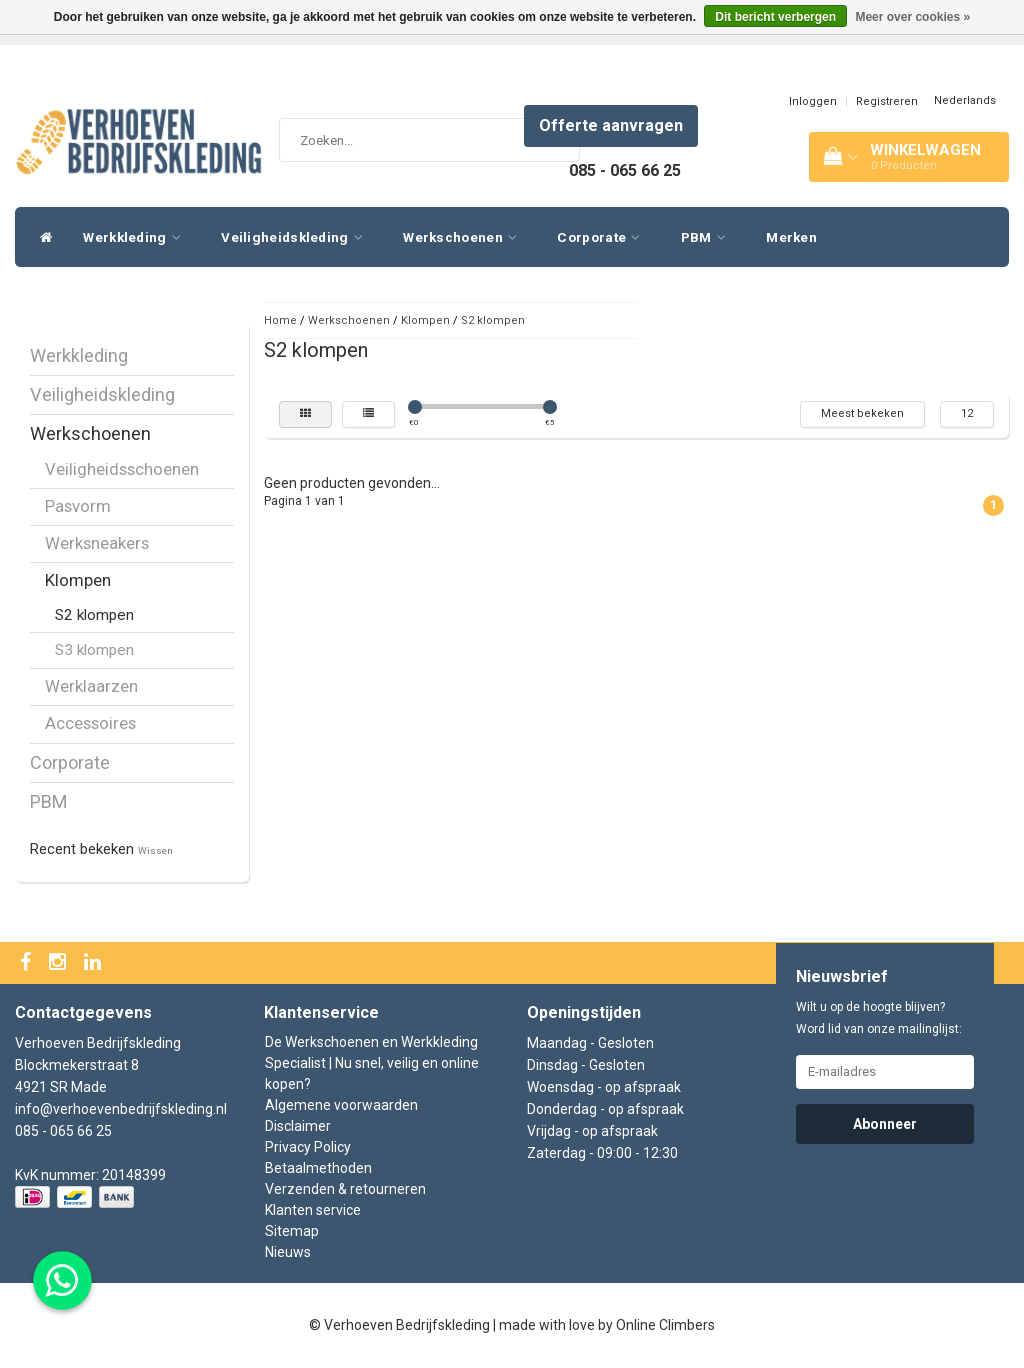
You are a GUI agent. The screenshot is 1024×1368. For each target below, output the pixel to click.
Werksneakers (97, 543)
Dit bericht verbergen (775, 17)
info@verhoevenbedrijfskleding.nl (121, 1109)
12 (967, 413)
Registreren (887, 101)
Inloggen (813, 101)
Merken (791, 237)
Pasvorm (78, 506)
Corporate (603, 237)
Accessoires (90, 723)
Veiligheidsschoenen (122, 469)
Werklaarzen (91, 686)
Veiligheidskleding (297, 237)
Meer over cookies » (912, 17)
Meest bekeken (862, 413)
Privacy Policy (308, 1147)
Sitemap (292, 1231)
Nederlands (965, 100)
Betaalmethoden (318, 1168)
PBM (709, 237)
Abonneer (885, 1124)
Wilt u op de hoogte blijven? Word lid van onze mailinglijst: (879, 1018)
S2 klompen (94, 615)
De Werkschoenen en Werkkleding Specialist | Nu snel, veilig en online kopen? (372, 1063)
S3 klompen (94, 650)
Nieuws (288, 1252)
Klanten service (313, 1210)
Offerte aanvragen (611, 125)
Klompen (78, 580)
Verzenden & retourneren (345, 1189)
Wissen (155, 850)
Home (280, 320)
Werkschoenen (465, 237)
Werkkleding (137, 237)
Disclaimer (298, 1126)
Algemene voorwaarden (341, 1105)
